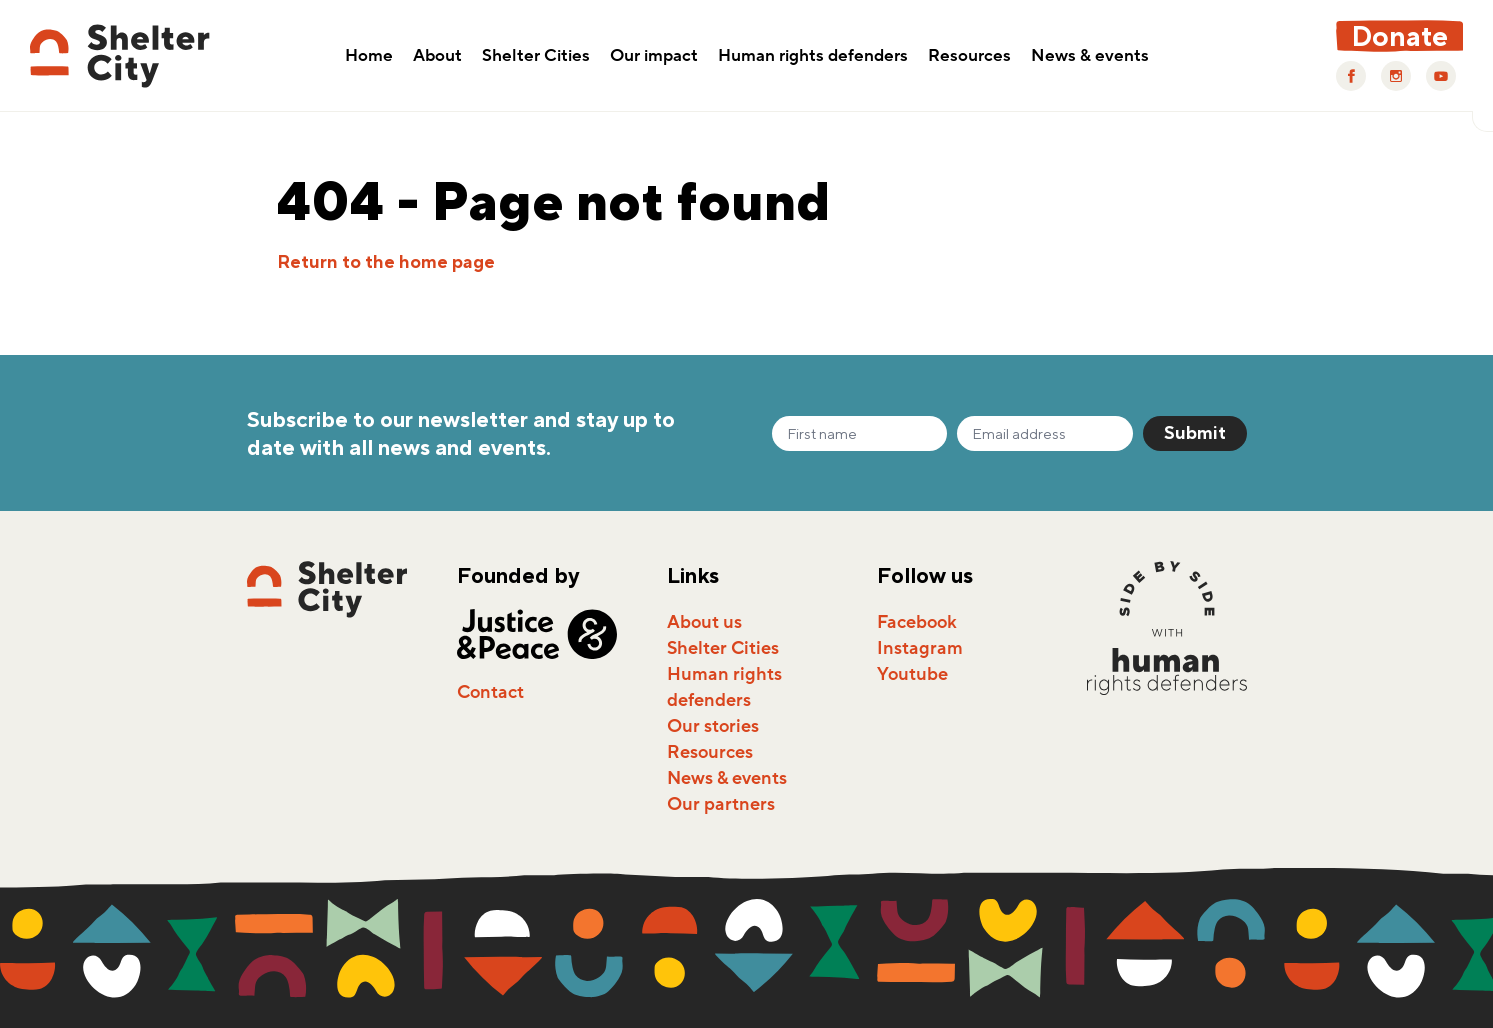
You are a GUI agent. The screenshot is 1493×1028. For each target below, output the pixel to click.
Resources (969, 57)
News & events (1090, 57)
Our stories (713, 726)
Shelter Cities (536, 57)
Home (369, 57)
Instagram (920, 648)
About (437, 57)
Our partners (721, 804)
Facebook (917, 622)
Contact (490, 692)
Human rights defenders (813, 57)
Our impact (654, 57)
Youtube (912, 674)
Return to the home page (386, 261)
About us (704, 622)
